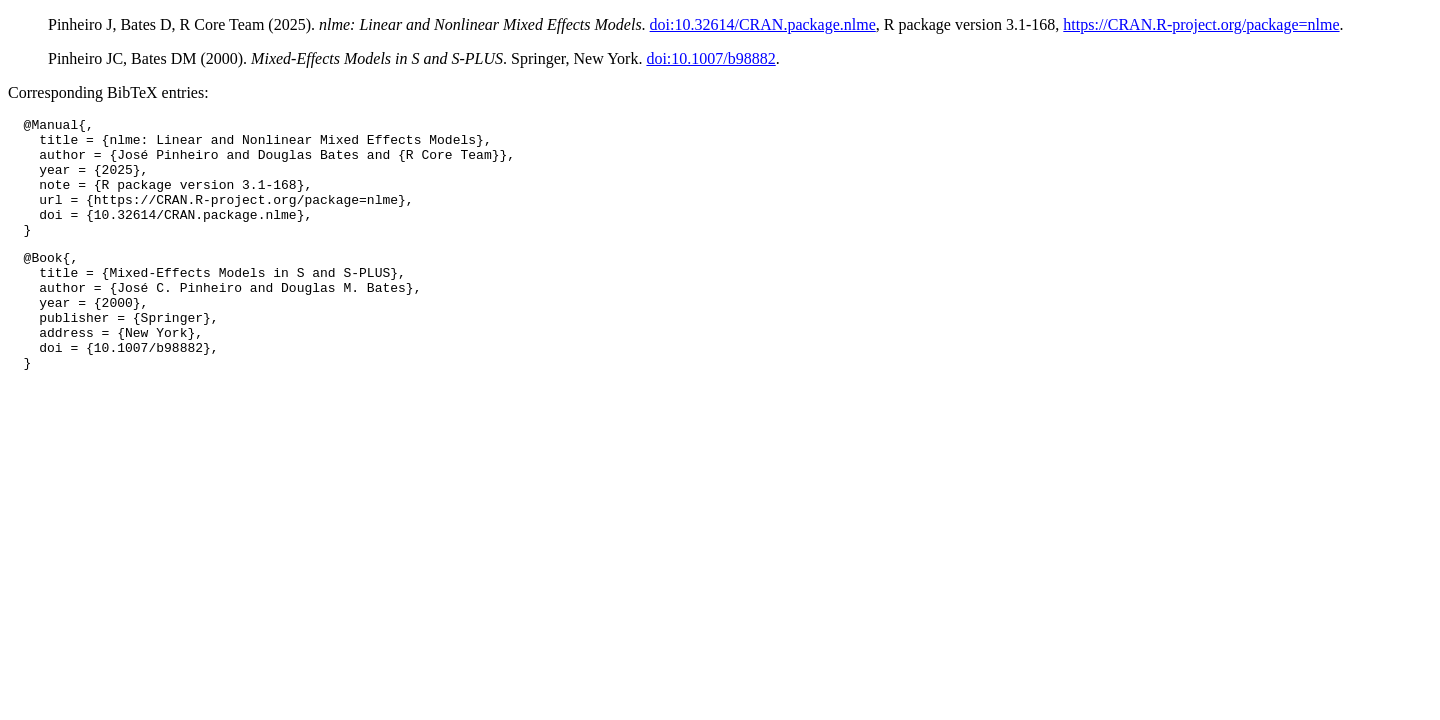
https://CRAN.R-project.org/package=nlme (1201, 24)
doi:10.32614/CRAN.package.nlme (763, 24)
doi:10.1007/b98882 (710, 58)
